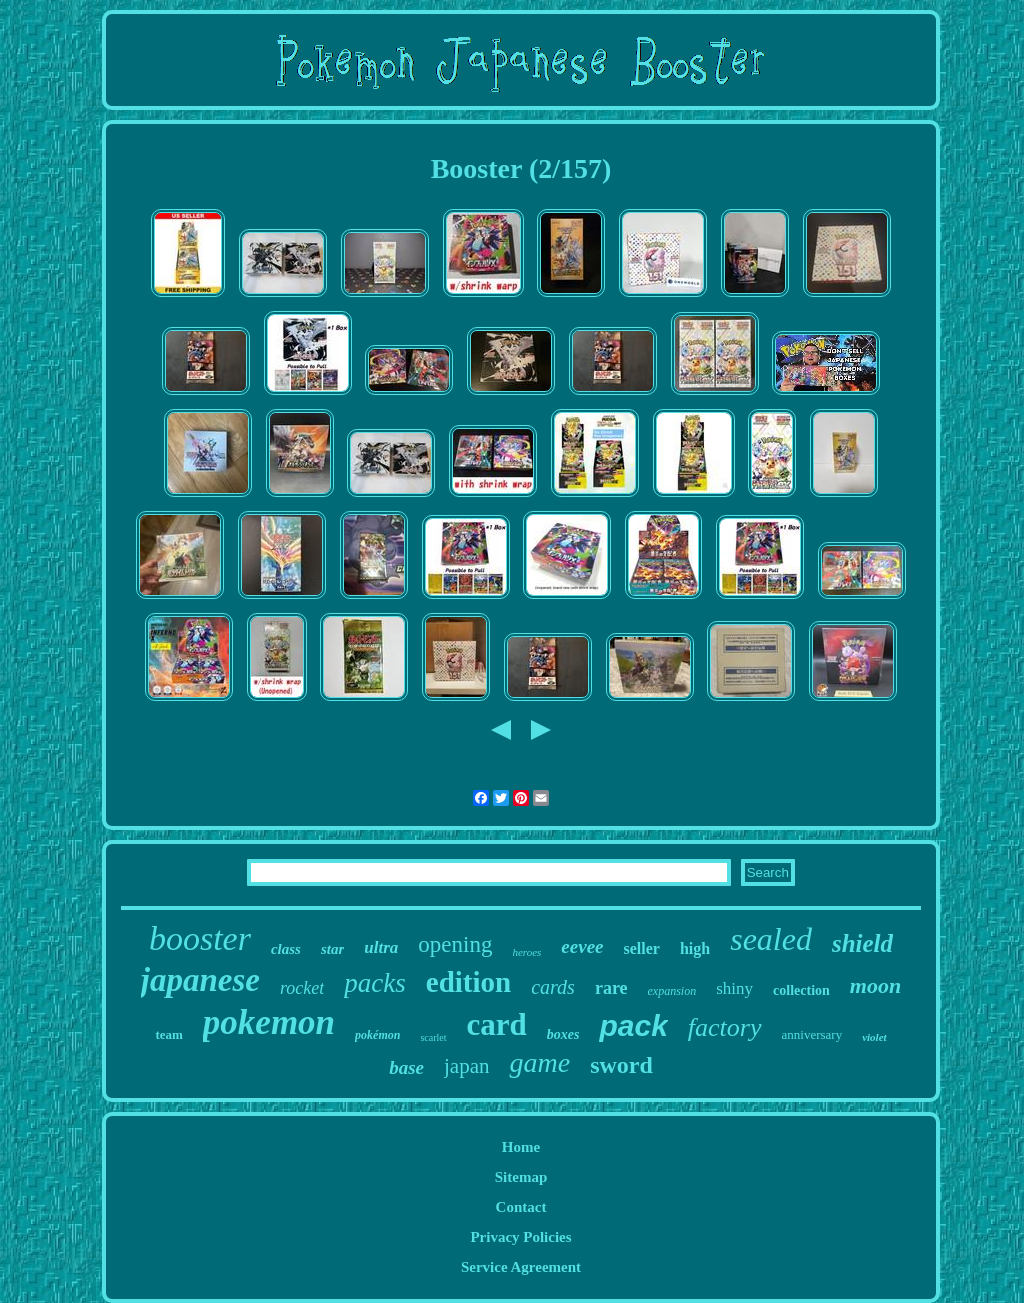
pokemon (269, 1022)
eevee (582, 946)
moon (875, 985)
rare (611, 988)
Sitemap (521, 1177)
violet (874, 1037)
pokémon (377, 1035)
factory (725, 1027)
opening (455, 944)
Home (521, 1147)
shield (862, 943)
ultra (381, 947)
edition (468, 982)
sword (621, 1065)
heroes (526, 952)
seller (642, 948)
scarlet (433, 1037)
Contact (521, 1207)
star (332, 949)
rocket (302, 988)
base (406, 1067)
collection (801, 990)
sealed (771, 939)
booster (200, 938)
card (497, 1024)
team (168, 1034)
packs (374, 983)
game (539, 1062)
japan (466, 1066)
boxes (563, 1034)
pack (633, 1025)
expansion (672, 991)
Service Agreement (521, 1267)
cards (553, 987)
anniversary (812, 1034)
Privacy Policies (520, 1237)
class (286, 949)
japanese (200, 980)
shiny (734, 988)
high (695, 948)
